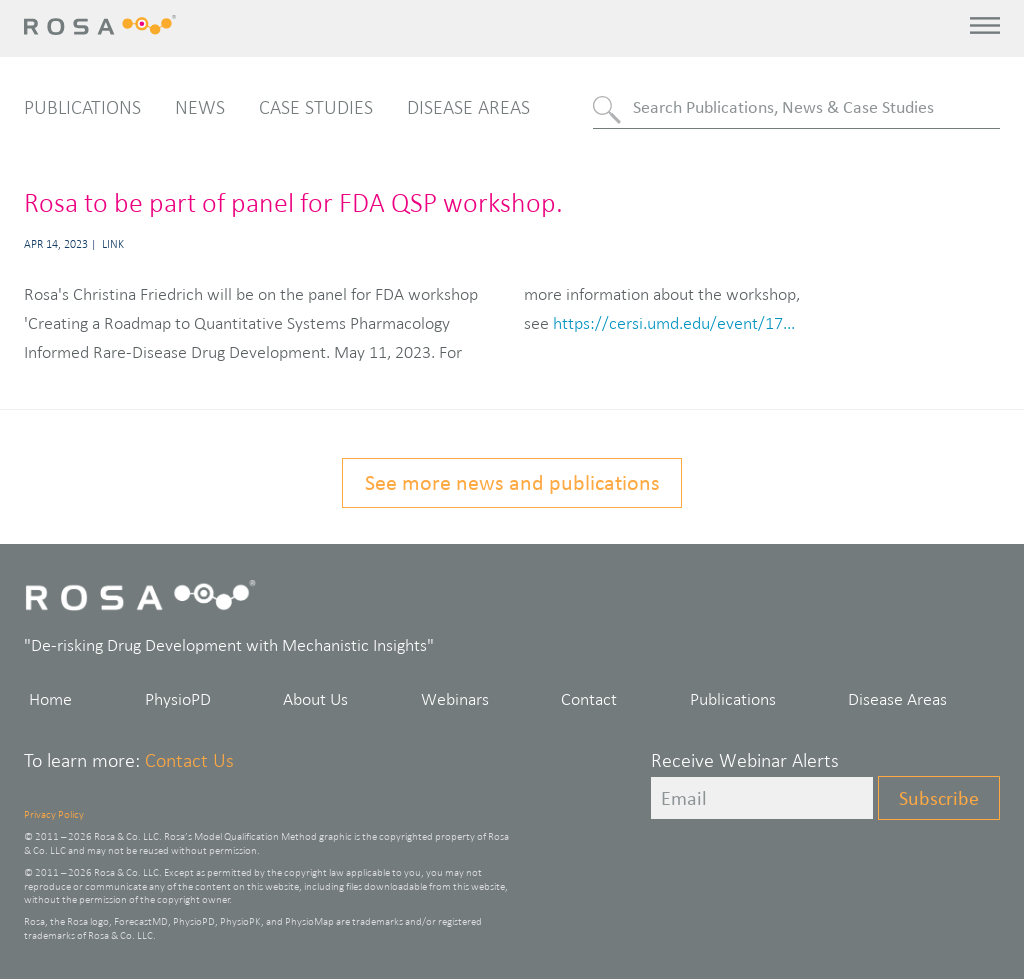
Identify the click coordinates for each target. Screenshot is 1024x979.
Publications (82, 107)
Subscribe (939, 798)
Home (50, 699)
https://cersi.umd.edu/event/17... (674, 323)
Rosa (105, 25)
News (200, 107)
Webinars (455, 699)
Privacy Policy (54, 814)
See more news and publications (512, 482)
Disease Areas (468, 107)
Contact (589, 699)
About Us (315, 699)
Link (113, 244)
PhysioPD (178, 699)
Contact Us (189, 760)
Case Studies (316, 107)
